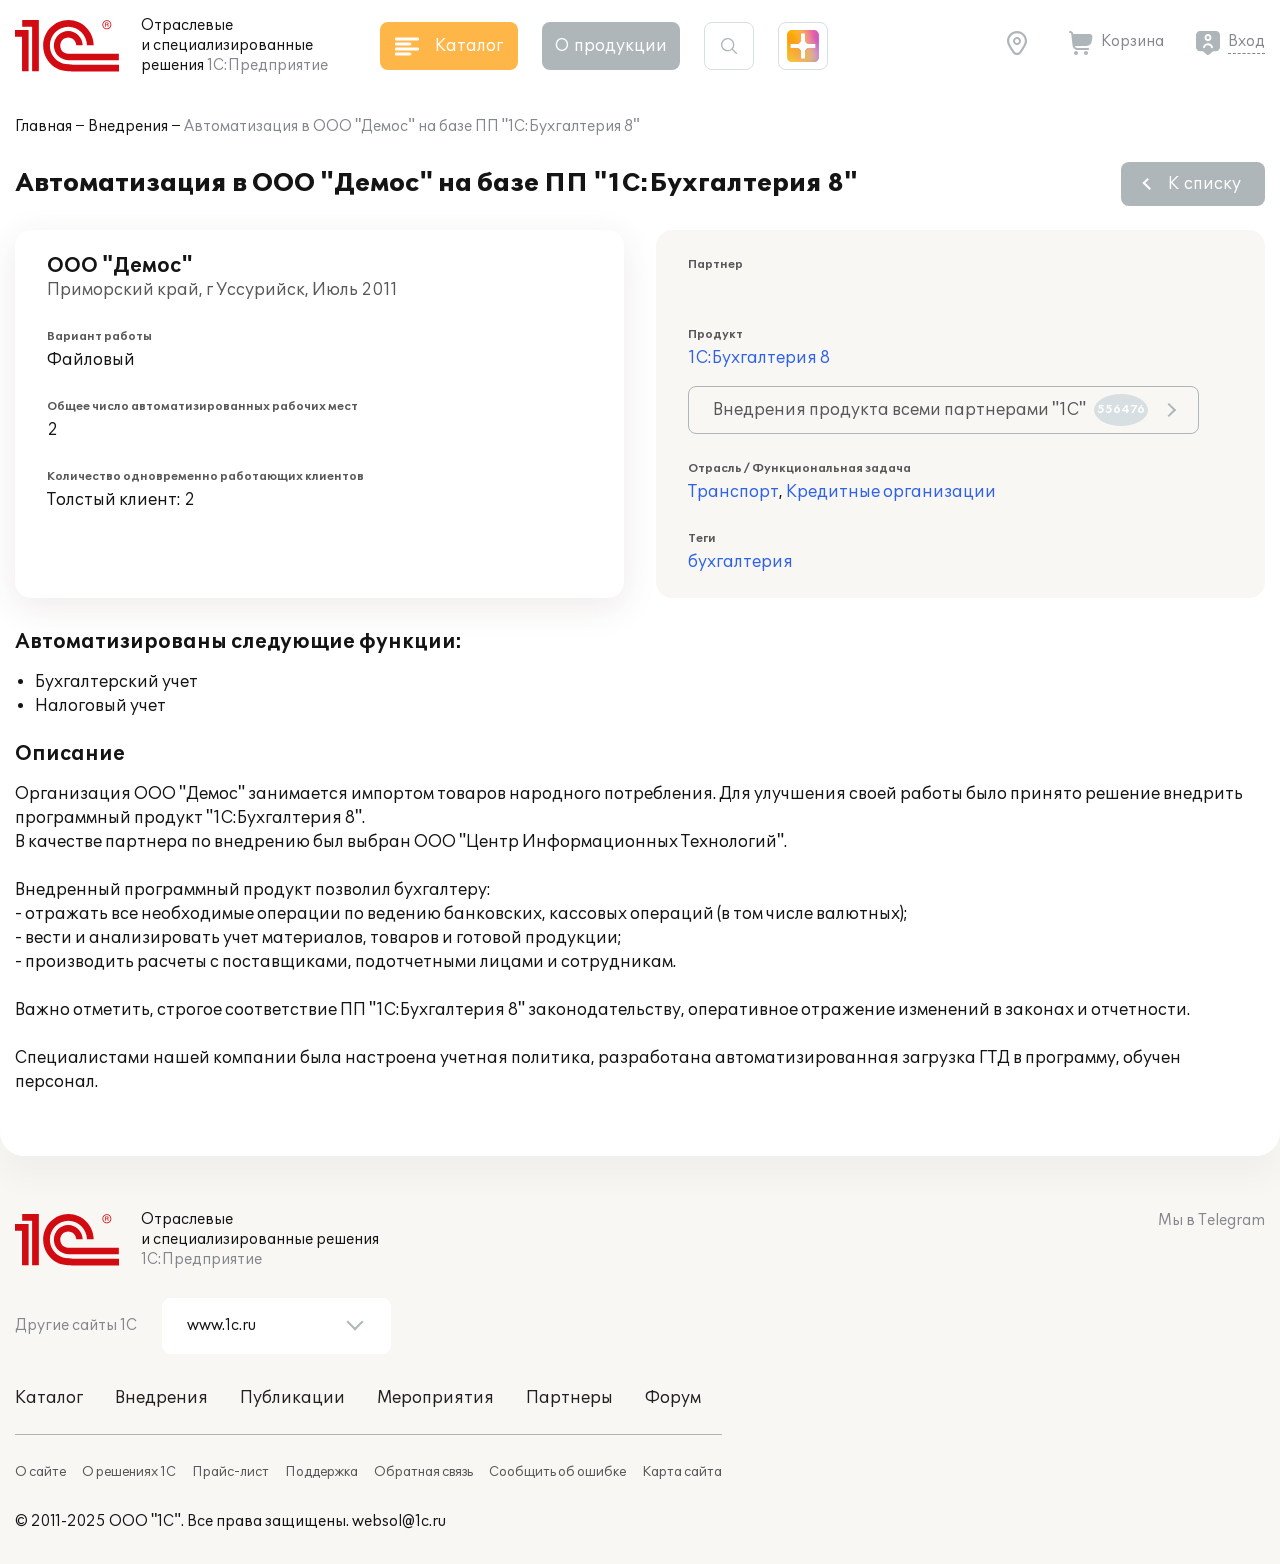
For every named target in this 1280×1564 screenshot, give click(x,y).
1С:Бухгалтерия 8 (759, 358)
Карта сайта (682, 1472)
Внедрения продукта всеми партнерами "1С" (930, 410)
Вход (1246, 41)
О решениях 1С (129, 1472)
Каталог (49, 1398)
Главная (43, 126)
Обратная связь (423, 1472)
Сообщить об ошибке (557, 1472)
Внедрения (128, 126)
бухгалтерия (740, 562)
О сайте (40, 1472)
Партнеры (569, 1398)
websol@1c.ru (399, 1521)
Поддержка (321, 1472)
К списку (1204, 184)
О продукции (611, 46)
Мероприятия (435, 1398)
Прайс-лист (230, 1472)
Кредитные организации (891, 492)
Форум (673, 1398)
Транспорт (733, 492)
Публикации (292, 1398)
